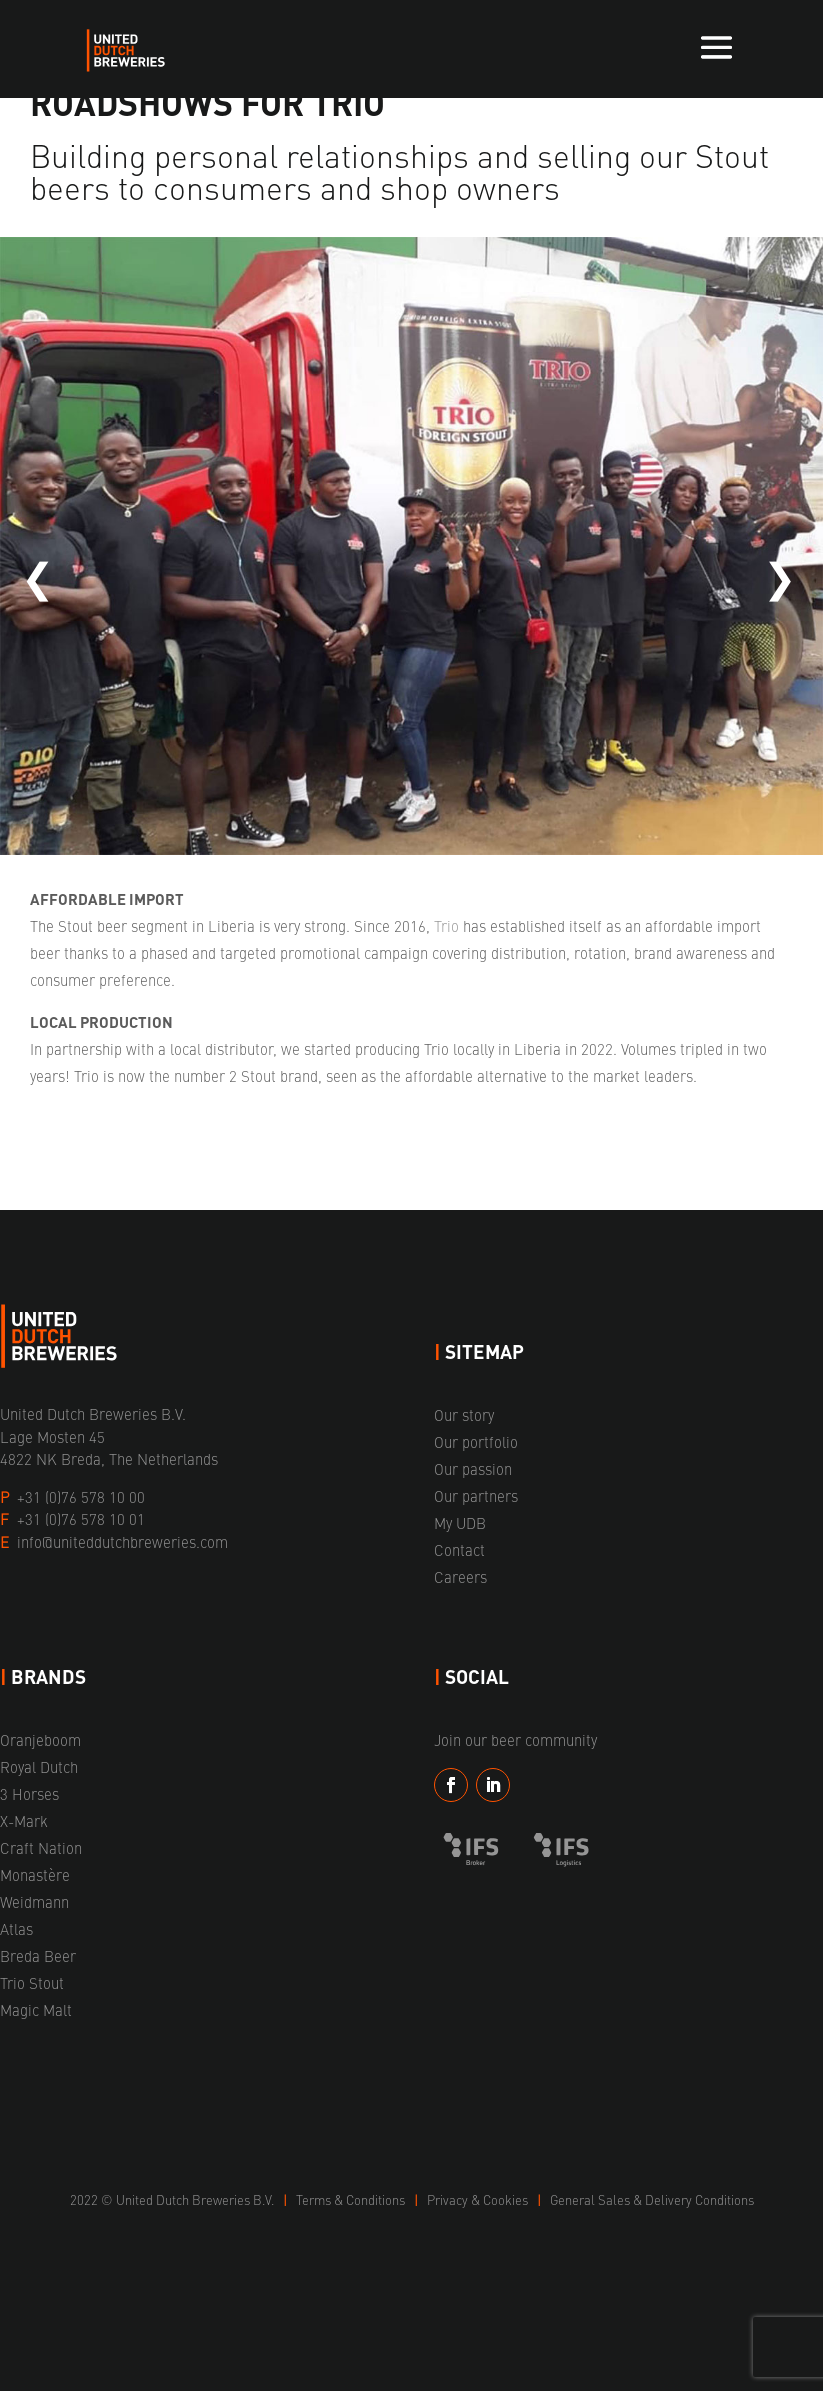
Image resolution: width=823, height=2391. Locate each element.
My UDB (460, 1522)
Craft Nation (41, 1847)
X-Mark (24, 1820)
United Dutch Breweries (183, 2199)
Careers (460, 1576)
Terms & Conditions (352, 2199)
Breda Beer (38, 1955)
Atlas (16, 1928)
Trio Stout (32, 1982)
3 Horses (29, 1793)
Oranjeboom (40, 1739)
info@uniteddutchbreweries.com (122, 1541)
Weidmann (34, 1901)
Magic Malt (36, 2009)
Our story (464, 1414)
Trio (446, 925)
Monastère (35, 1874)
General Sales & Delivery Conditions (652, 2199)
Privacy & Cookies (479, 2199)
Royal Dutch (39, 1766)
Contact (459, 1549)
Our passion (473, 1468)
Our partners (476, 1495)
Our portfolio (476, 1441)
